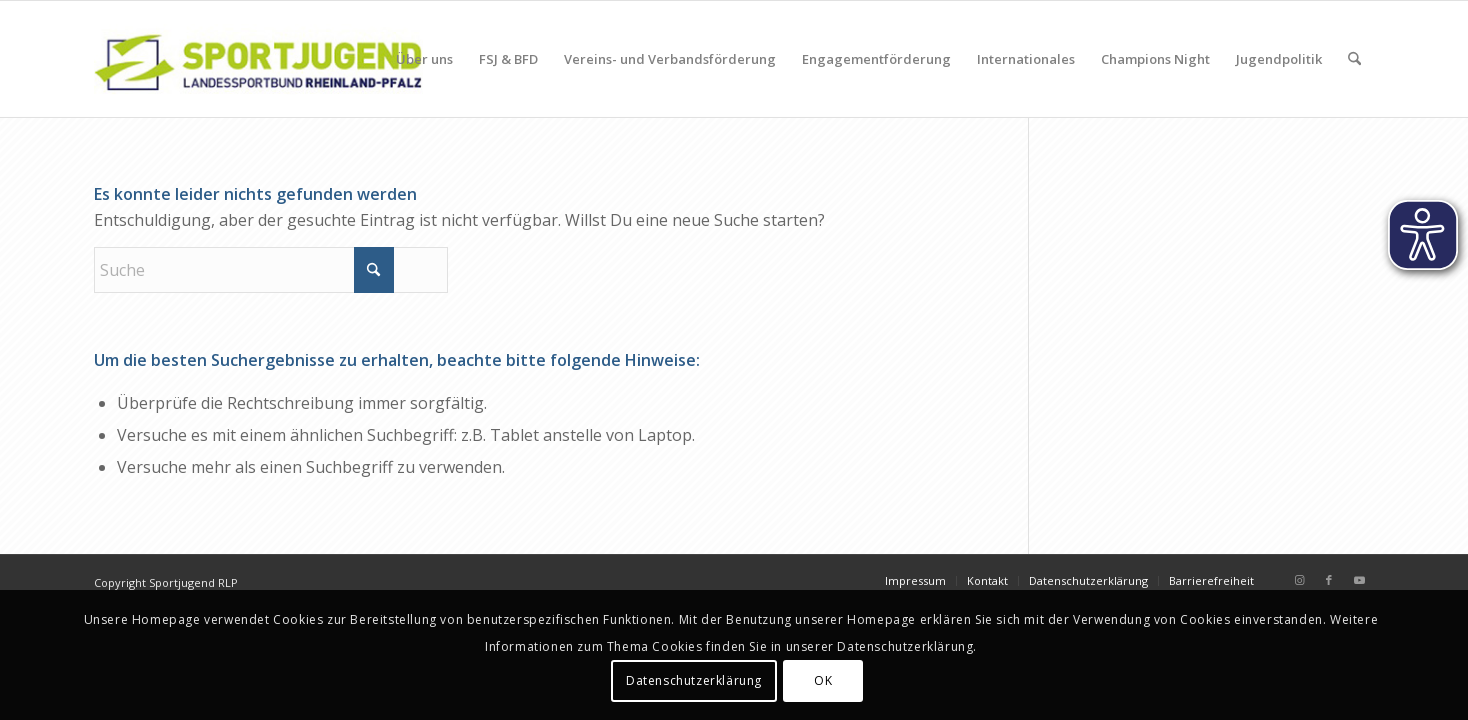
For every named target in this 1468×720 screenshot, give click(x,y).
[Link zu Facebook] (1329, 580)
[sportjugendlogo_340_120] (258, 59)
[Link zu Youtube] (1359, 580)
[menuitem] (424, 59)
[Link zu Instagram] (1299, 580)
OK (823, 680)
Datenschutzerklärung (694, 680)
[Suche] (1354, 59)
